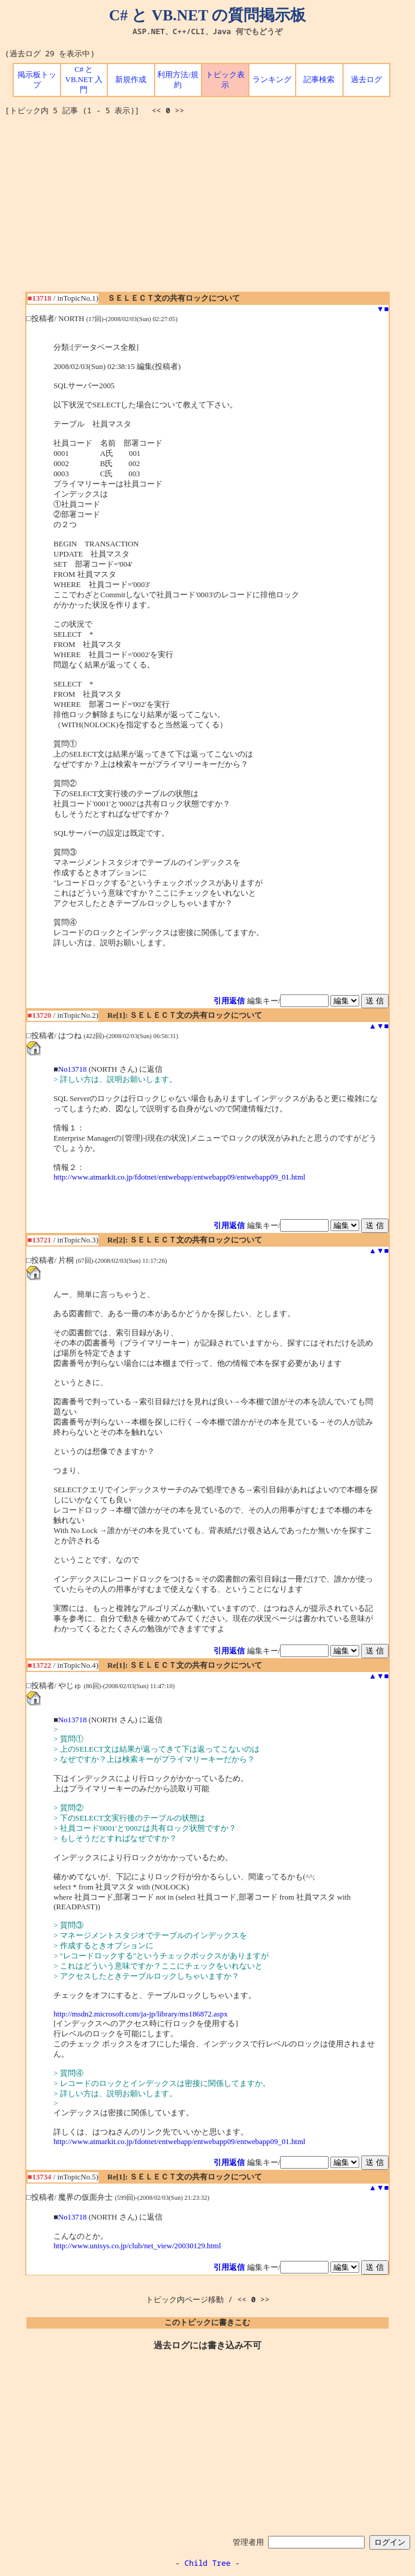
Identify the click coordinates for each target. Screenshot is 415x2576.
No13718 (72, 1069)
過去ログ (366, 79)
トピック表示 (225, 80)
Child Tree (208, 2562)
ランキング (271, 79)
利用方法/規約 (178, 80)
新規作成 (130, 79)
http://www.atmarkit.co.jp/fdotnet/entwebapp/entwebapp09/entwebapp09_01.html (179, 1177)
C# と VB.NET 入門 (84, 79)
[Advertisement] (210, 208)
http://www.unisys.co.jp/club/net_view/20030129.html (137, 2246)
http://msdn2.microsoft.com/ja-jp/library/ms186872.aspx (140, 2014)
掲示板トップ (36, 80)
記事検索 (319, 79)
